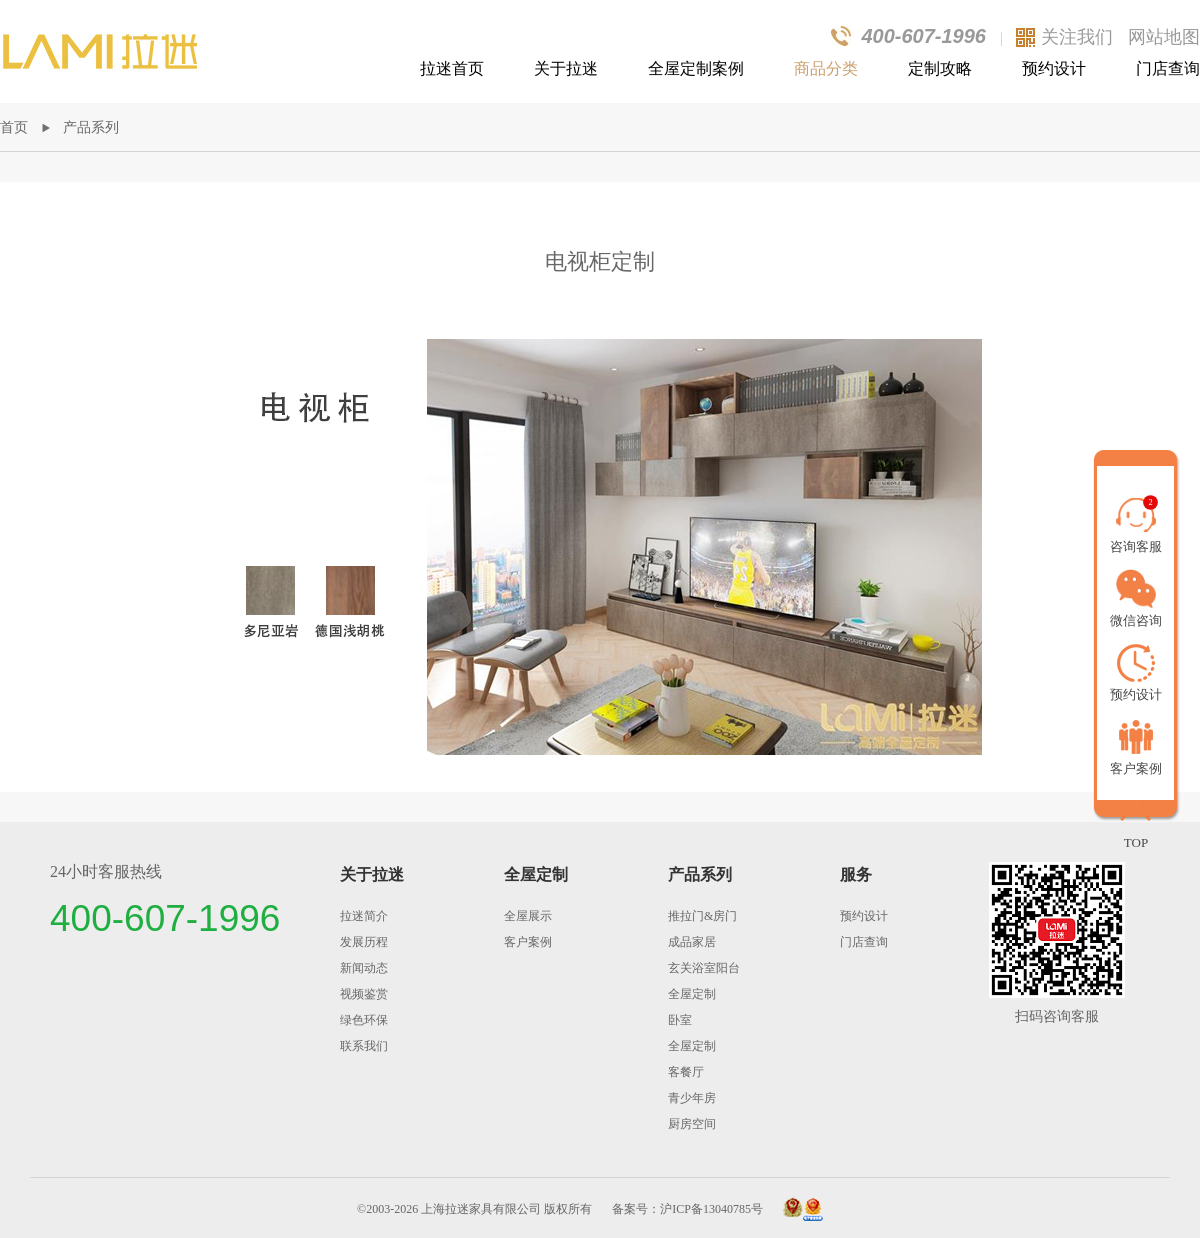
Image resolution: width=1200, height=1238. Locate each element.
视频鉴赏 (364, 994)
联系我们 (364, 1046)
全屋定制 (536, 874)
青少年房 (692, 1098)
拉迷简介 (364, 916)
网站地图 (1164, 37)
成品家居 (692, 942)
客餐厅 (686, 1072)
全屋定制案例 (696, 68)
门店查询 (1168, 68)
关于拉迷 (566, 68)
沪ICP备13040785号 (711, 1209)
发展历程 (364, 942)
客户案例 (528, 942)
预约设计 (1054, 68)
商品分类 (826, 68)
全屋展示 (528, 916)
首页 (14, 127)
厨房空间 (692, 1124)
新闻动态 (364, 968)
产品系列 (91, 127)
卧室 (680, 1020)
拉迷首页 (452, 68)
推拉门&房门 (702, 916)
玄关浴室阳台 (704, 968)
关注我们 (1077, 37)
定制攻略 (940, 68)
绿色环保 (364, 1020)
